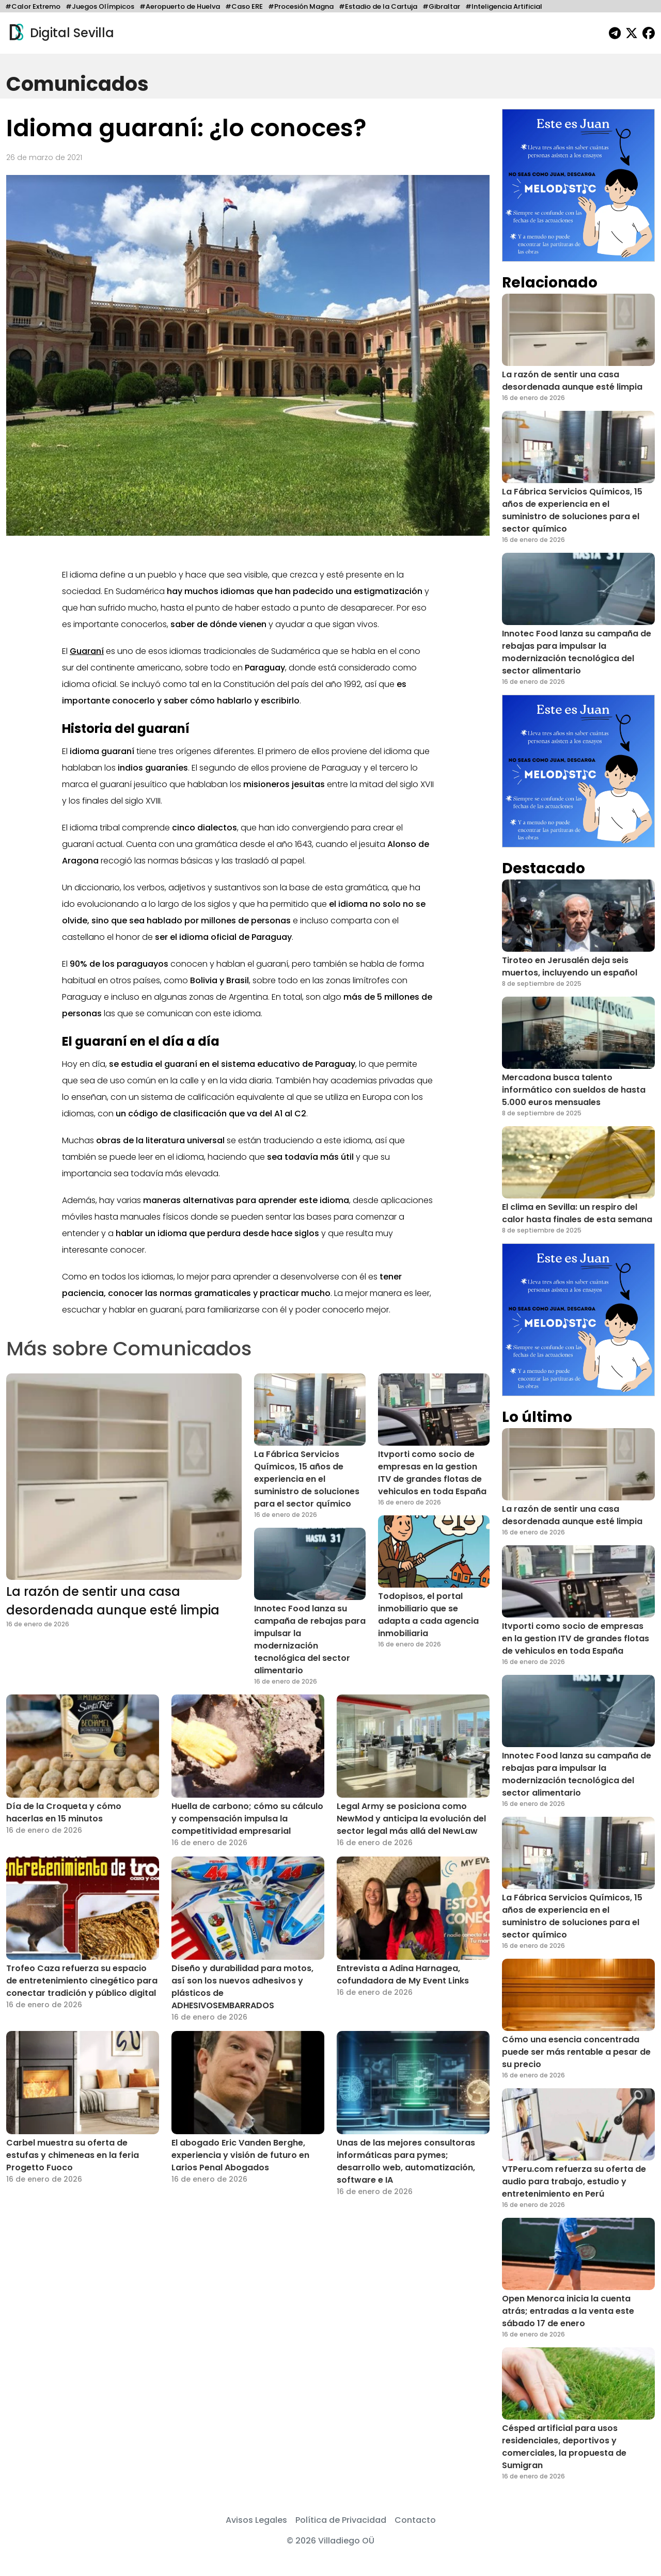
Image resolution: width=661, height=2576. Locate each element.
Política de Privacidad (340, 2520)
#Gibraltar (441, 6)
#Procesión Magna (301, 6)
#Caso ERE (244, 6)
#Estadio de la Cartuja (378, 6)
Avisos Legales (256, 2520)
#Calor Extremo (32, 6)
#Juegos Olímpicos (100, 6)
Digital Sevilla (60, 33)
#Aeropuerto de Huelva (179, 6)
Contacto (415, 2520)
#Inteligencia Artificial (503, 6)
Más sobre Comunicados (128, 1348)
